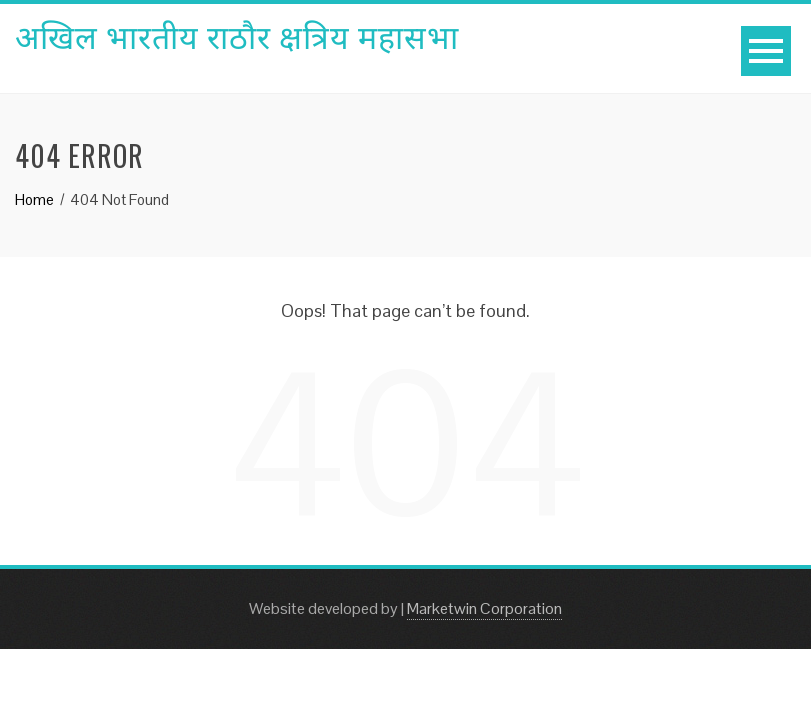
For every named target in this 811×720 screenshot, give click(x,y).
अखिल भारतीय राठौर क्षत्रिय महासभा (237, 34)
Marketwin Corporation (484, 608)
